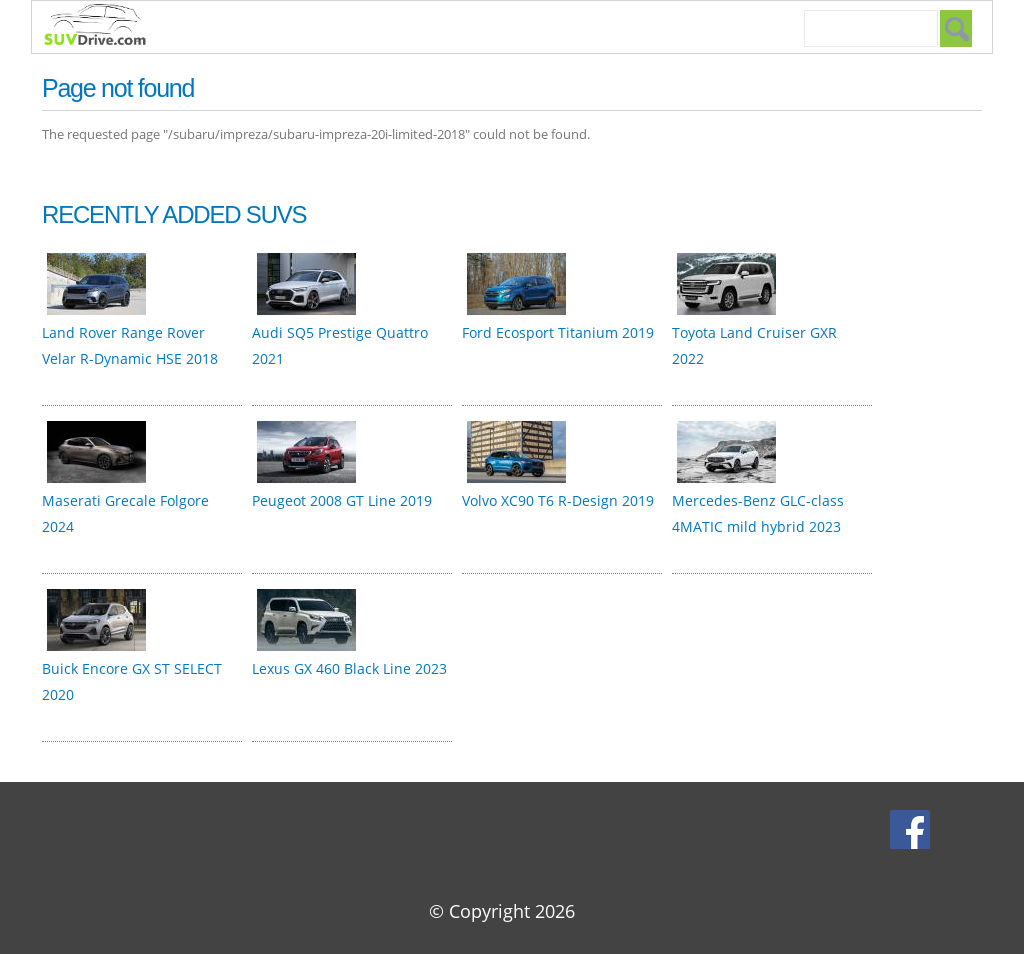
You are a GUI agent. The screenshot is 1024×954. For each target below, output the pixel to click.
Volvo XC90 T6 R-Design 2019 (558, 500)
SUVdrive (105, 27)
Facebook (912, 829)
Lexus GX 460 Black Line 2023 (349, 668)
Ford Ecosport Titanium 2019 (558, 332)
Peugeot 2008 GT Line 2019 (342, 500)
